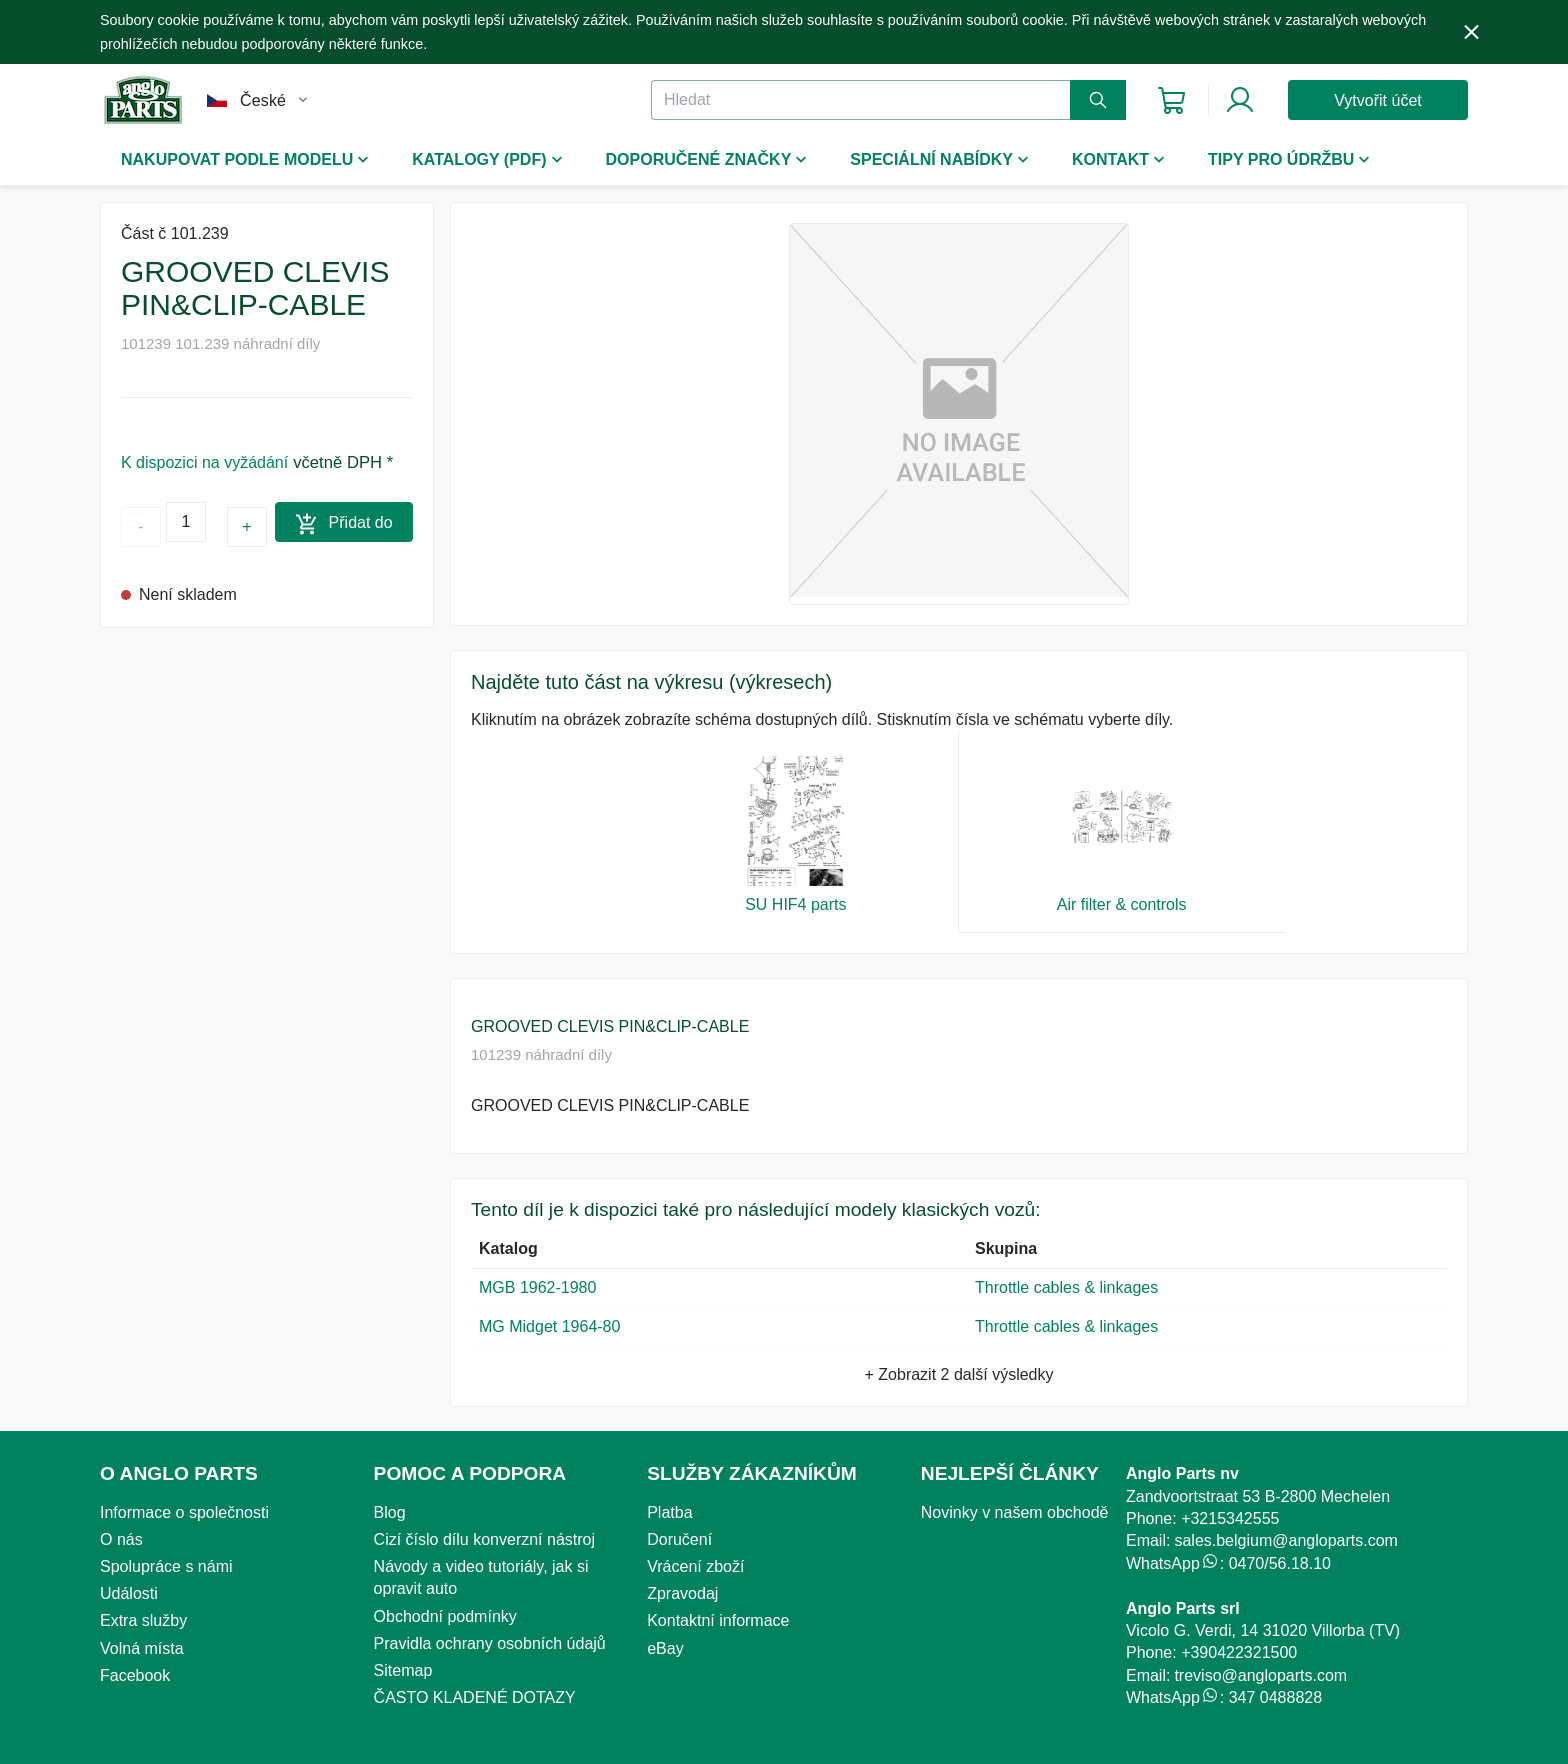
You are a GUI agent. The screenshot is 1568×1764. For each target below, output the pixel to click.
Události (129, 1593)
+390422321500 (1239, 1652)
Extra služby (143, 1620)
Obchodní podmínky (445, 1616)
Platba (669, 1512)
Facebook (135, 1675)
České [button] (263, 100)
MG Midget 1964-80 (549, 1326)
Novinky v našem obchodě (1015, 1512)
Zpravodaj (682, 1593)
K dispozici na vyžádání (204, 462)
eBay (665, 1648)
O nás (121, 1539)
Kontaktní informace (718, 1620)
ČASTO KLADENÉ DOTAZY (475, 1697)
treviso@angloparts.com (1260, 1675)
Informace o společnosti (184, 1512)
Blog (390, 1512)
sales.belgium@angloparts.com (1285, 1540)
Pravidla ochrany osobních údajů (490, 1643)
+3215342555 (1230, 1518)
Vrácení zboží (695, 1566)
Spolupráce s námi (166, 1566)
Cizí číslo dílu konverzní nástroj (484, 1539)
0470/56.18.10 (1280, 1563)
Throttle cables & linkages (1066, 1287)
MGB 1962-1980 (537, 1287)
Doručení (679, 1539)
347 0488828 (1275, 1697)
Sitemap (403, 1670)
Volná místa (142, 1648)
